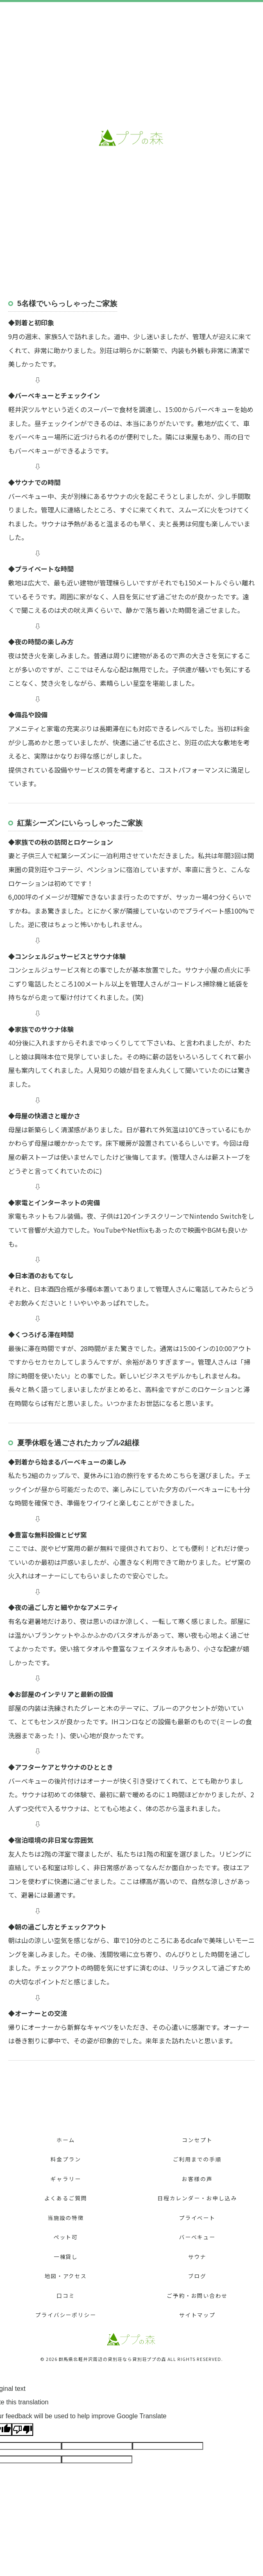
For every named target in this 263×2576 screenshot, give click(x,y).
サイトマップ (197, 2315)
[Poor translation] (22, 2429)
